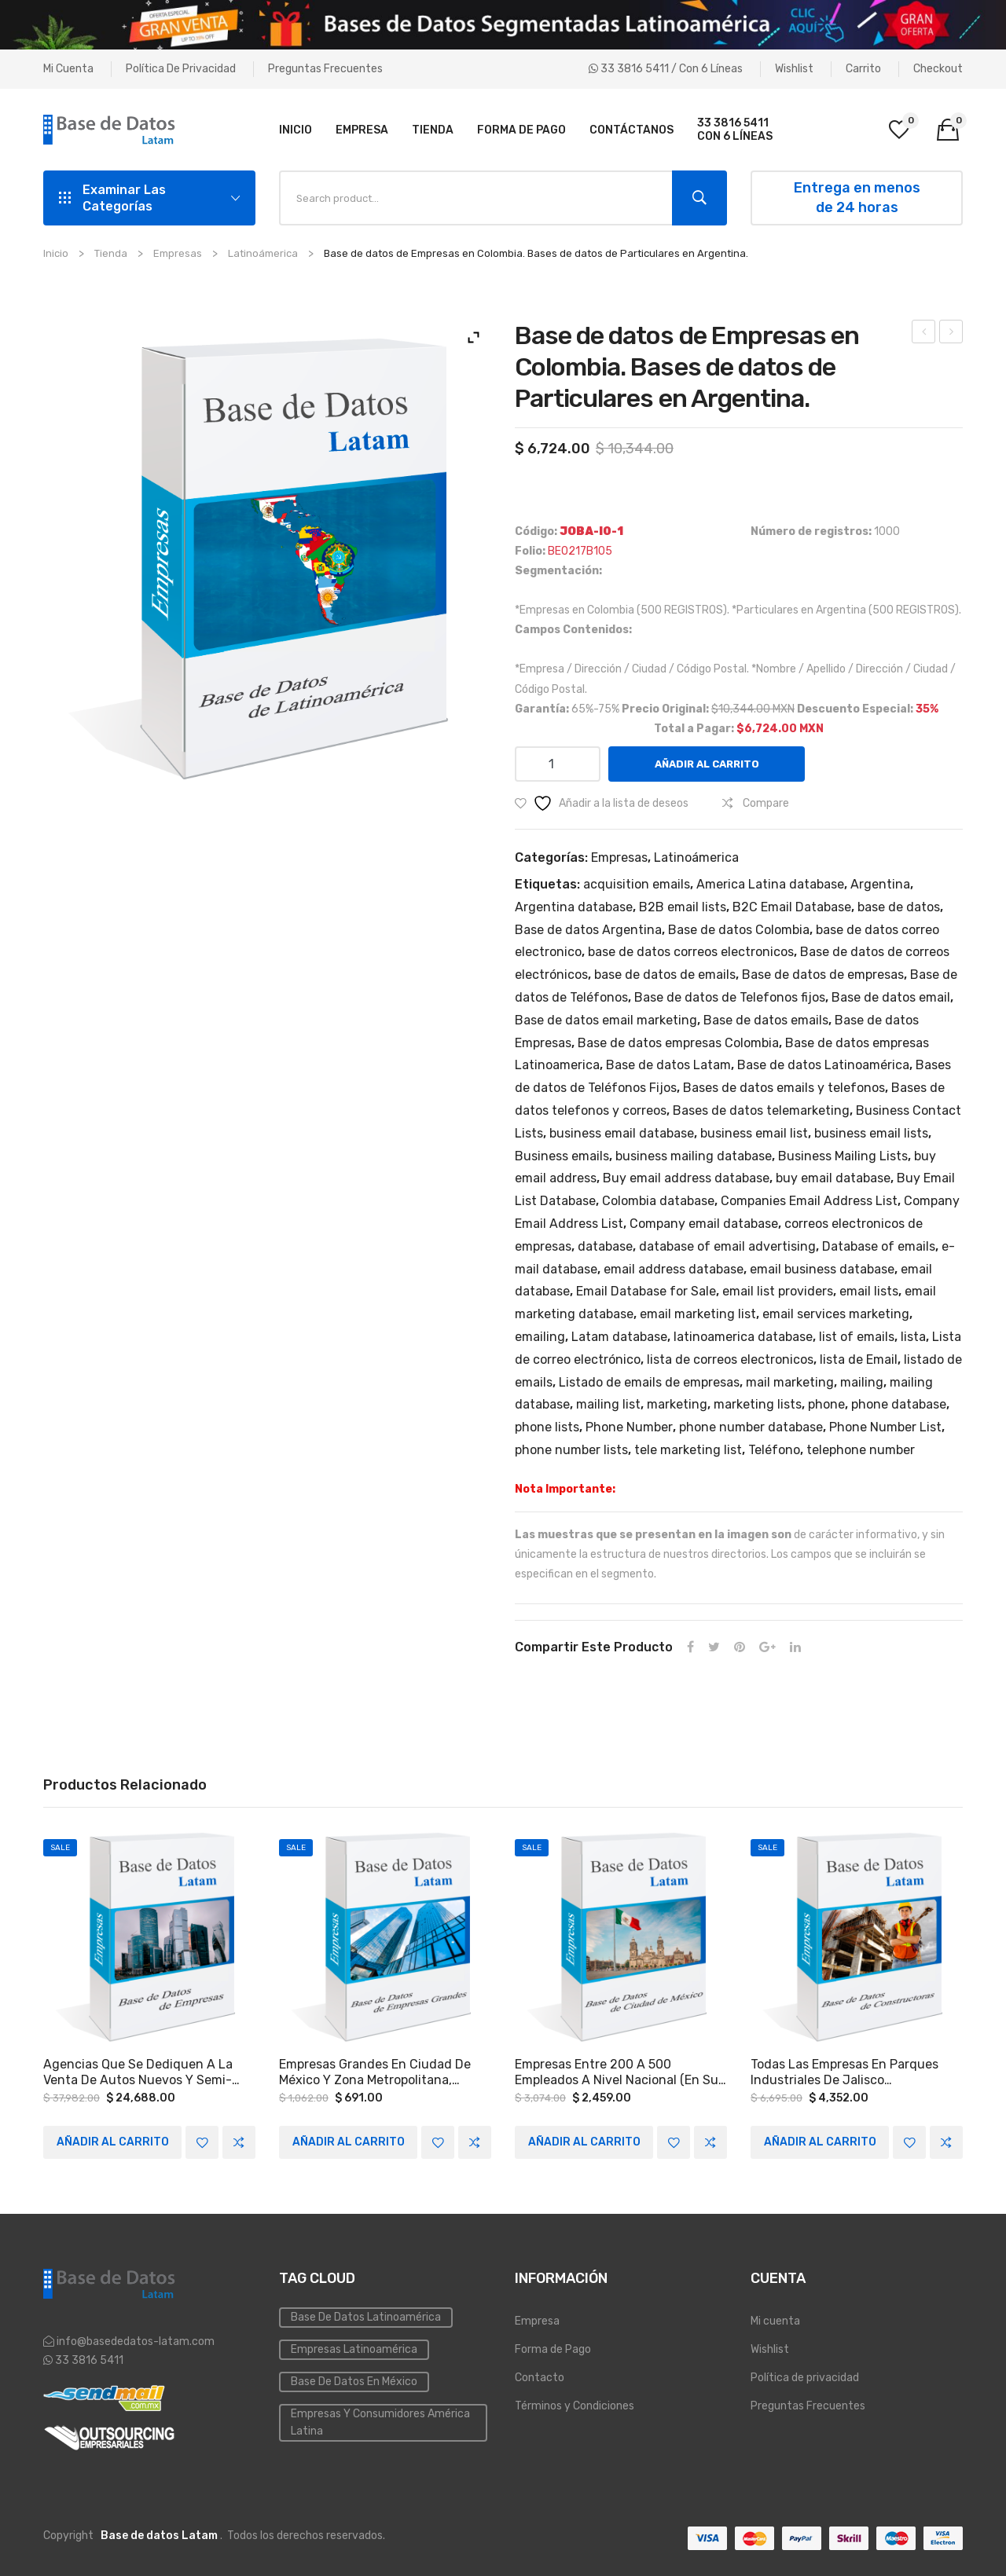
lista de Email (859, 1359)
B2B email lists (682, 907)
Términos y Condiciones (574, 2405)
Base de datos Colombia (739, 929)
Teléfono (774, 1449)
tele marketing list (688, 1449)
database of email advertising (727, 1246)
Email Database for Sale (646, 1291)
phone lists (547, 1427)
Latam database (619, 1336)
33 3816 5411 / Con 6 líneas (666, 68)
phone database (898, 1404)
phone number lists (571, 1449)
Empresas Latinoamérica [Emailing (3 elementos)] (354, 2348)
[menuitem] (295, 129)
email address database (673, 1269)
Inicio (55, 253)
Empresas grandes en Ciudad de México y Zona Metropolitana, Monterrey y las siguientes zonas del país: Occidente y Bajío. (379, 2072)
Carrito (863, 68)
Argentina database (574, 907)
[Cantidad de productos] (557, 764)
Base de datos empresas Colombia (678, 1042)
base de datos (898, 907)
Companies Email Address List (809, 1200)
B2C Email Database (791, 907)
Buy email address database (686, 1178)
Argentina (880, 884)
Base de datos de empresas (823, 974)
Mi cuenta (68, 68)
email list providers (777, 1291)
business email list (754, 1133)
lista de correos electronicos (730, 1359)
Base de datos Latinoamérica (823, 1064)
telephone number (860, 1449)
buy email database (833, 1178)
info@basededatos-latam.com (136, 2340)
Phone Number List (885, 1427)
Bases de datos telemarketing (761, 1110)
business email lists (871, 1133)
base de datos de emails (665, 974)
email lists (868, 1291)
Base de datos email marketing (606, 1020)
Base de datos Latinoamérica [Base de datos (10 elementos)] (366, 2316)
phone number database (751, 1427)
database (605, 1246)
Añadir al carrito (707, 764)
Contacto (539, 2377)
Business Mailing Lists (843, 1156)
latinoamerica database (743, 1336)
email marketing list (698, 1313)
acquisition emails (636, 884)
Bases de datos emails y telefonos (784, 1087)
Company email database (704, 1223)
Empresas (177, 253)
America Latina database (770, 884)
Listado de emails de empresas (649, 1382)
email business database (822, 1269)
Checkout (938, 68)
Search (699, 197)
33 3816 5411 (88, 2359)
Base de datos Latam (668, 1064)
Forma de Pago (553, 2348)
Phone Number (629, 1427)
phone (826, 1404)
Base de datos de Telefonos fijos (729, 997)
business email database (621, 1133)
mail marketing (790, 1382)
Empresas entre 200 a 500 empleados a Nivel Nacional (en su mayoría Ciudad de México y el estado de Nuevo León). (616, 2072)
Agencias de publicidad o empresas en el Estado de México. (923, 333)
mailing (861, 1382)
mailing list (608, 1404)
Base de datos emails (765, 1020)
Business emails (562, 1156)
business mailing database (693, 1156)
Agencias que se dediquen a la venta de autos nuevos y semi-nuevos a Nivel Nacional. (138, 2072)
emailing (540, 1336)
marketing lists (758, 1404)
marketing (677, 1404)
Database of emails (878, 1246)
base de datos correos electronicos (691, 951)
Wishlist (794, 68)
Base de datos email (891, 997)
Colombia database (658, 1200)
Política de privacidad (181, 68)
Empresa (537, 2320)
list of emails (856, 1336)
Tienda (110, 253)
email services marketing (835, 1313)
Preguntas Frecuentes (325, 68)
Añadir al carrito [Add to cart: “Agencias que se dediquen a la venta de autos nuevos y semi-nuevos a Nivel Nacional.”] (113, 2141)
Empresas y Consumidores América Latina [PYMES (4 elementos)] (380, 2421)
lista (913, 1336)
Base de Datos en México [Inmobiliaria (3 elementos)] (354, 2380)
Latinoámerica (263, 253)
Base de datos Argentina (588, 929)
